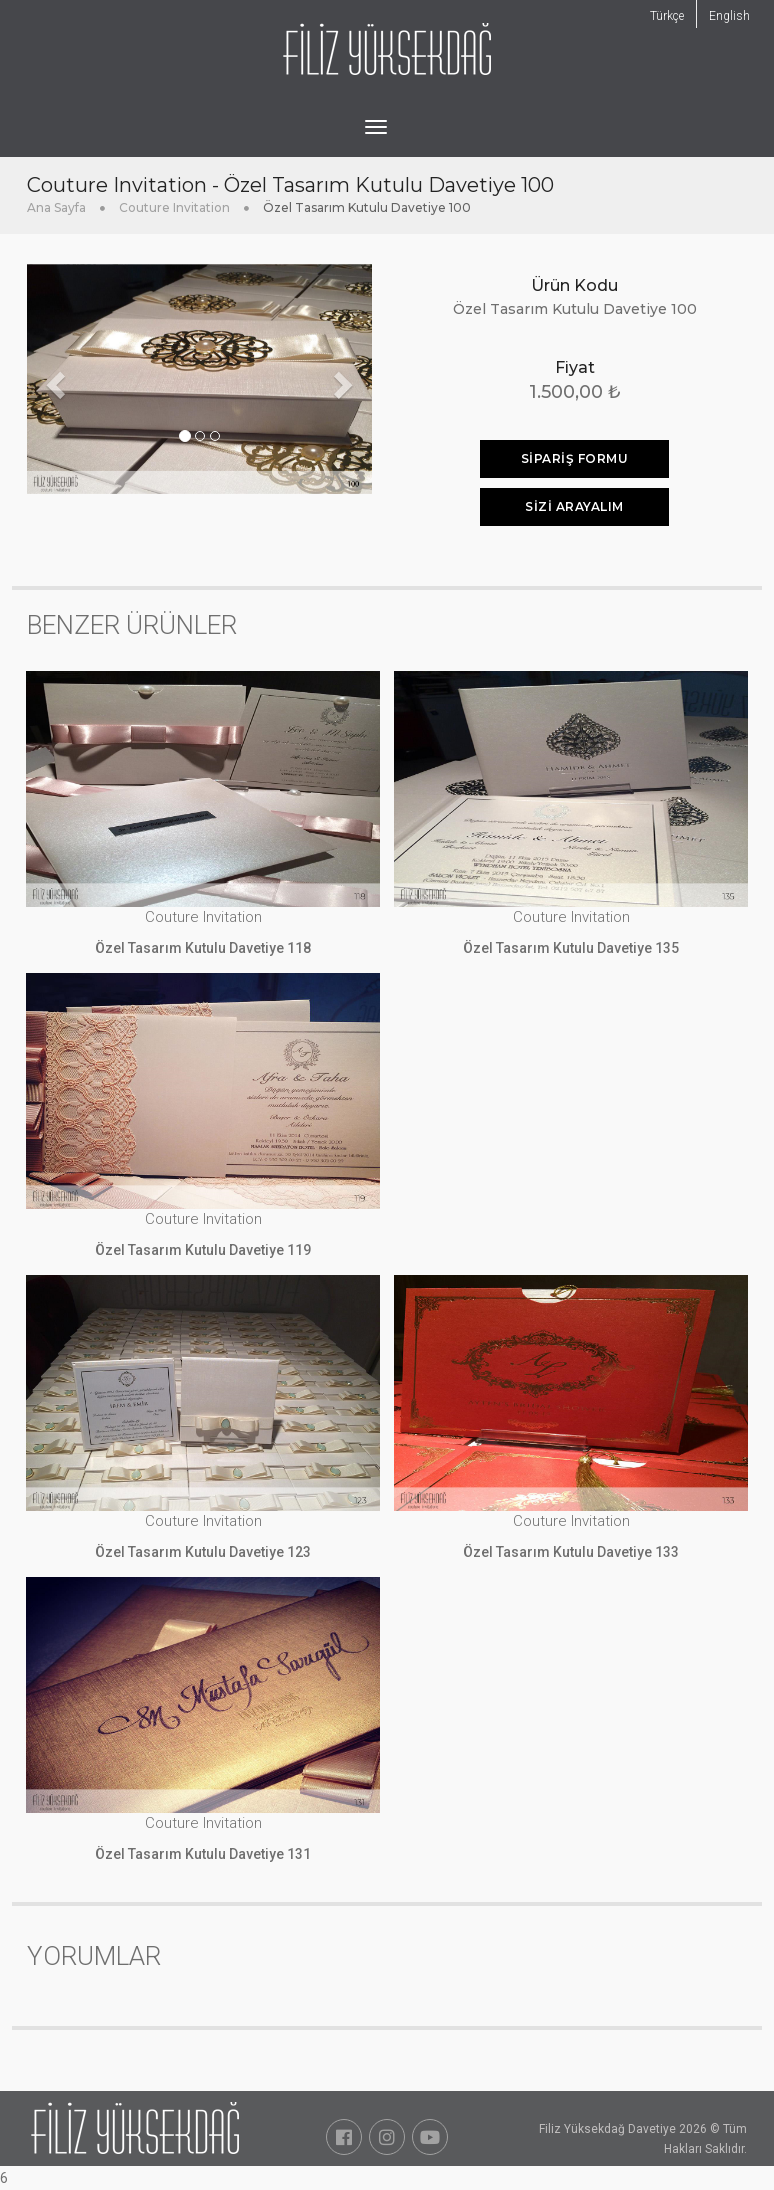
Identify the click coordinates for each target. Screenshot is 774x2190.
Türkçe (667, 16)
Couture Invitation (174, 207)
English (729, 16)
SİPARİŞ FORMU (575, 458)
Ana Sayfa (56, 207)
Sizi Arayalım (574, 506)
